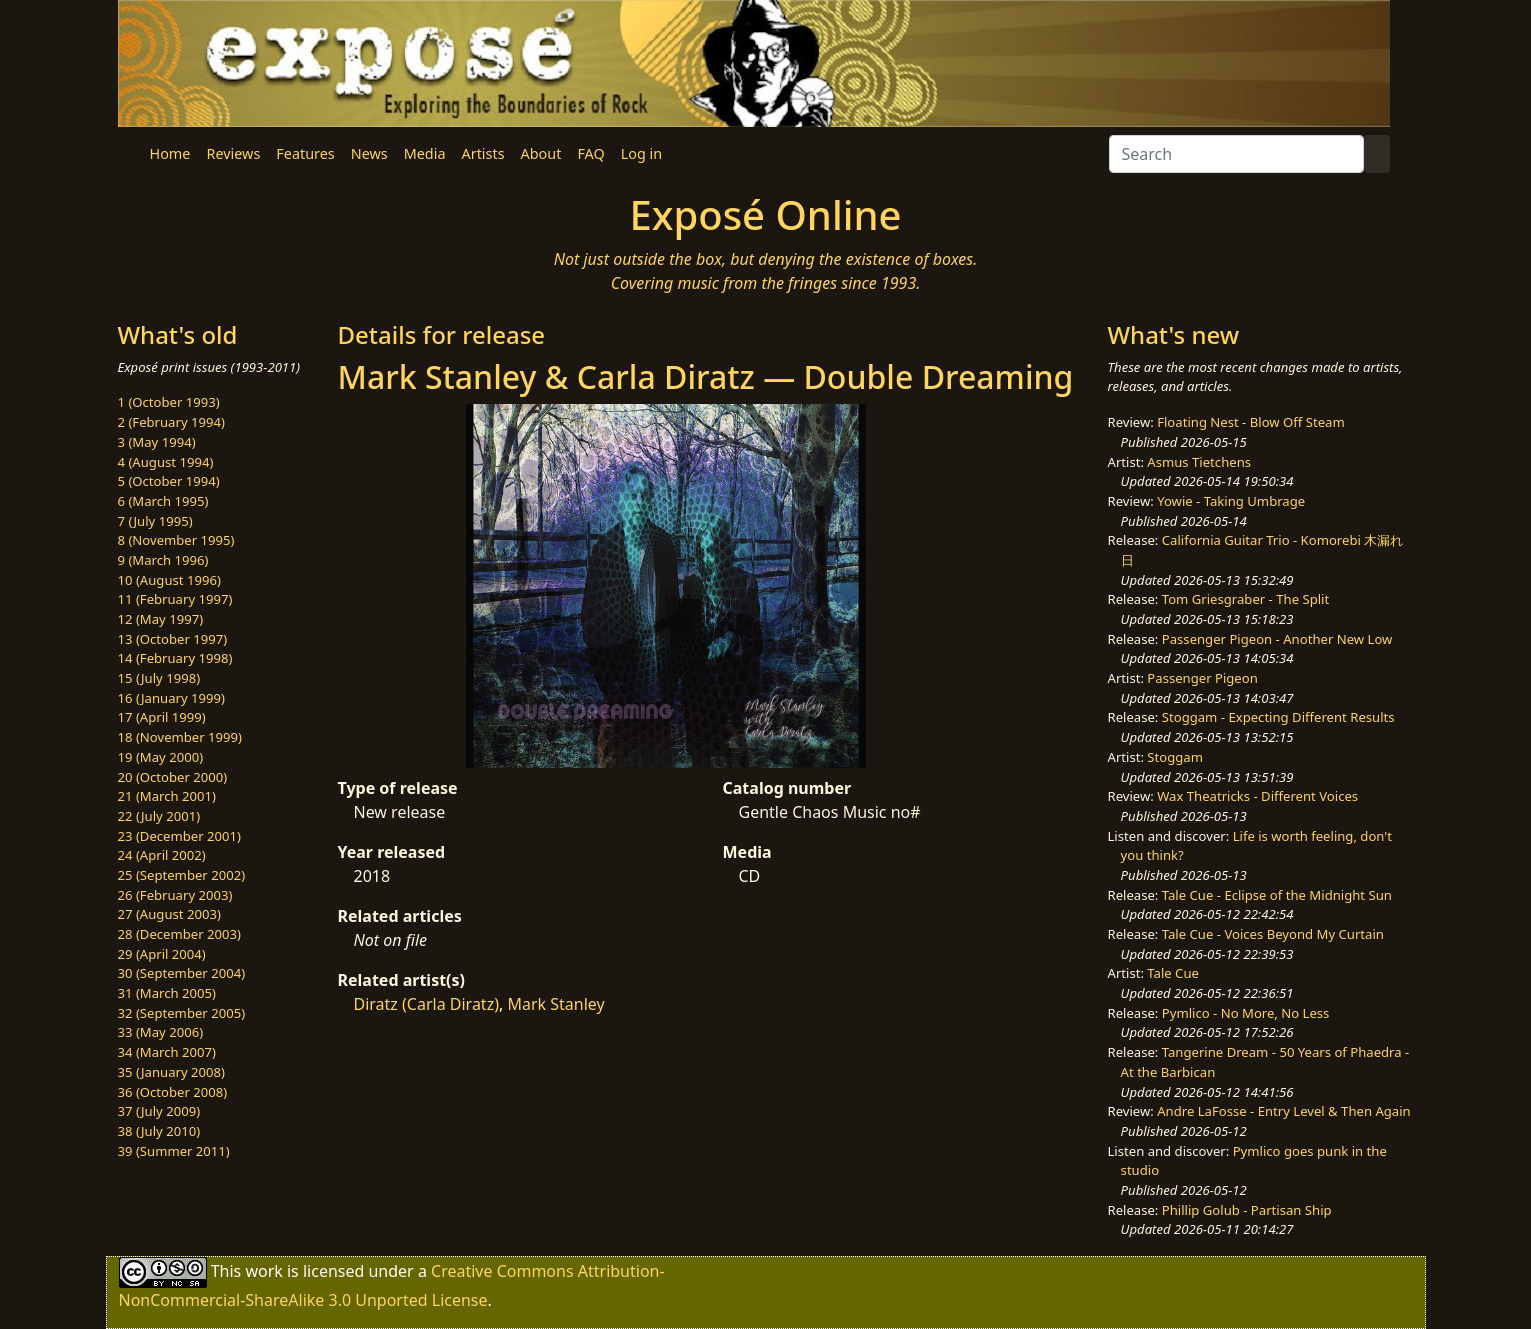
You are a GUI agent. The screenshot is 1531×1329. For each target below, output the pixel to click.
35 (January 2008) (171, 1072)
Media (425, 153)
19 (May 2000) (161, 757)
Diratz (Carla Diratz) (426, 1004)
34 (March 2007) (167, 1052)
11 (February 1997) (175, 599)
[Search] (1236, 154)
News (369, 153)
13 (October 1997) (173, 639)
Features (305, 153)
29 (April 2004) (162, 954)
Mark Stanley (555, 1004)
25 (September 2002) (182, 875)
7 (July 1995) (155, 521)
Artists (483, 153)
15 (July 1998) (159, 678)
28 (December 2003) (179, 934)
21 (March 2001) (167, 796)
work (263, 1271)
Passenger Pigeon (1202, 678)
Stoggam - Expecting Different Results (1278, 717)
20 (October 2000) (173, 777)
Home (170, 153)
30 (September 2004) (182, 973)
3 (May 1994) (157, 442)
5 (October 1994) (169, 481)
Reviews (233, 153)
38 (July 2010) (159, 1131)
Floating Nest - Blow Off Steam (1250, 422)
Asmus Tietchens (1199, 462)
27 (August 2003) (169, 914)
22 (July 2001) (159, 816)
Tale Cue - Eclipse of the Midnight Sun (1277, 895)
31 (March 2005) (167, 993)
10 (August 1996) (169, 580)
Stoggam (1175, 757)
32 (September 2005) (182, 1013)
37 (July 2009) (159, 1111)
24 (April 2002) (162, 855)
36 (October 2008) (173, 1092)
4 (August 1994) (166, 462)
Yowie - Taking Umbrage (1231, 501)
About (541, 153)
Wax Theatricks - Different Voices (1257, 796)
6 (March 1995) (163, 501)
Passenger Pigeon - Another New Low (1277, 639)
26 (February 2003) (175, 895)
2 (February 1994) (171, 422)
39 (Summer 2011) (174, 1151)
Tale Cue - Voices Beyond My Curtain (1273, 934)
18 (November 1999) (180, 737)
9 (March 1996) (163, 560)
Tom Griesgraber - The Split (1245, 599)
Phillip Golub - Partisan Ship (1247, 1210)
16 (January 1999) (171, 698)
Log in (641, 153)
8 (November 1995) (176, 540)
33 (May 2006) (161, 1032)
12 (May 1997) (161, 619)
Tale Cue (1173, 973)
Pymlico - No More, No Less (1246, 1013)
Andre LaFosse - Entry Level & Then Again (1284, 1111)
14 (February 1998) (175, 658)
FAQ (590, 153)
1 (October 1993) (169, 402)
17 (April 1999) (162, 717)
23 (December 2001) (179, 836)
